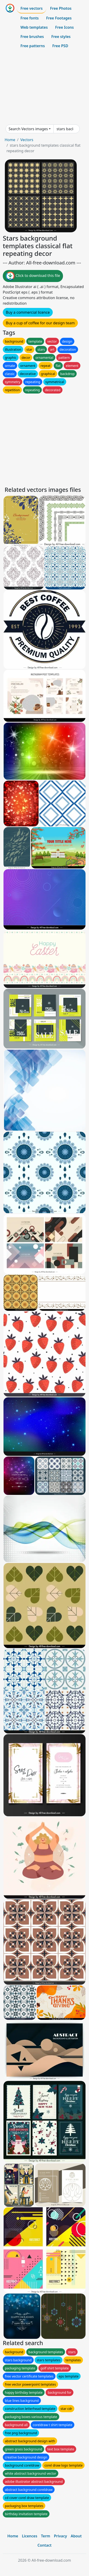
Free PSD (60, 45)
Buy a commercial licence (28, 312)
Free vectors (31, 8)
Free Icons (64, 27)
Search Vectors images (28, 128)
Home (10, 139)
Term (45, 2536)
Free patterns (32, 45)
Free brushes (32, 36)
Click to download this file (33, 276)
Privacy (60, 2536)
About (76, 2536)
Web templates (34, 27)
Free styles (61, 36)
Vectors (26, 139)
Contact (44, 2545)
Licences (29, 2536)
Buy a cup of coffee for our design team (40, 322)
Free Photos (60, 8)
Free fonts (29, 18)
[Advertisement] (44, 87)
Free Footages (59, 18)
